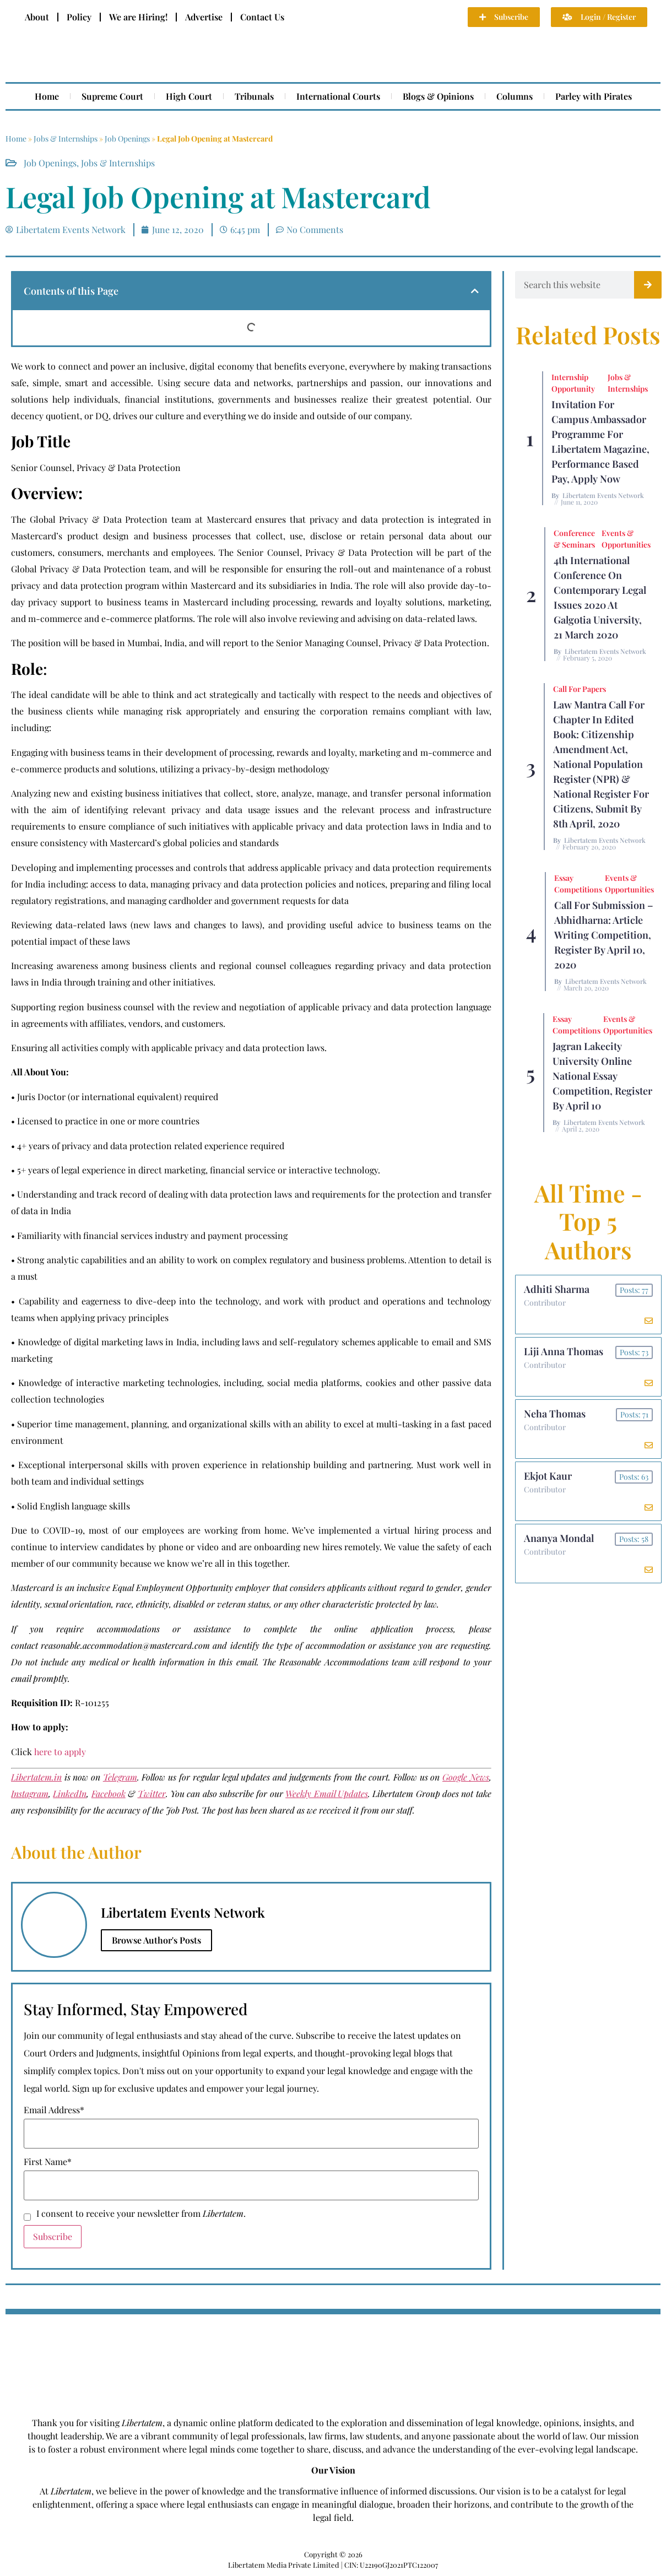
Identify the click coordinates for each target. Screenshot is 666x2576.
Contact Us (262, 17)
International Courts (338, 96)
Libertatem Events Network (603, 495)
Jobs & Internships (66, 138)
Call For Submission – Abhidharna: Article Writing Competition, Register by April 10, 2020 (603, 935)
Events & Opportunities (626, 539)
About (37, 17)
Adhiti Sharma (556, 1289)
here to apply (60, 1751)
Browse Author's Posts (156, 1940)
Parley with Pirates (593, 96)
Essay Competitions (578, 884)
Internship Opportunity (573, 383)
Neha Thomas (555, 1414)
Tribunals (254, 96)
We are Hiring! (138, 17)
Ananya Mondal (559, 1538)
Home (47, 96)
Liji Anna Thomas (563, 1351)
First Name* (48, 2161)
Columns (514, 96)
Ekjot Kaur (548, 1476)
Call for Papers (579, 689)
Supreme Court (112, 96)
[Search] (648, 285)
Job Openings (127, 138)
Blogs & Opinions (438, 96)
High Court (189, 96)
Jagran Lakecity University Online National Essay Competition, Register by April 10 (602, 1076)
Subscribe (52, 2236)
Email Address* (54, 2110)
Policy (79, 17)
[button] (475, 290)
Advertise (204, 17)
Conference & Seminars (574, 539)
